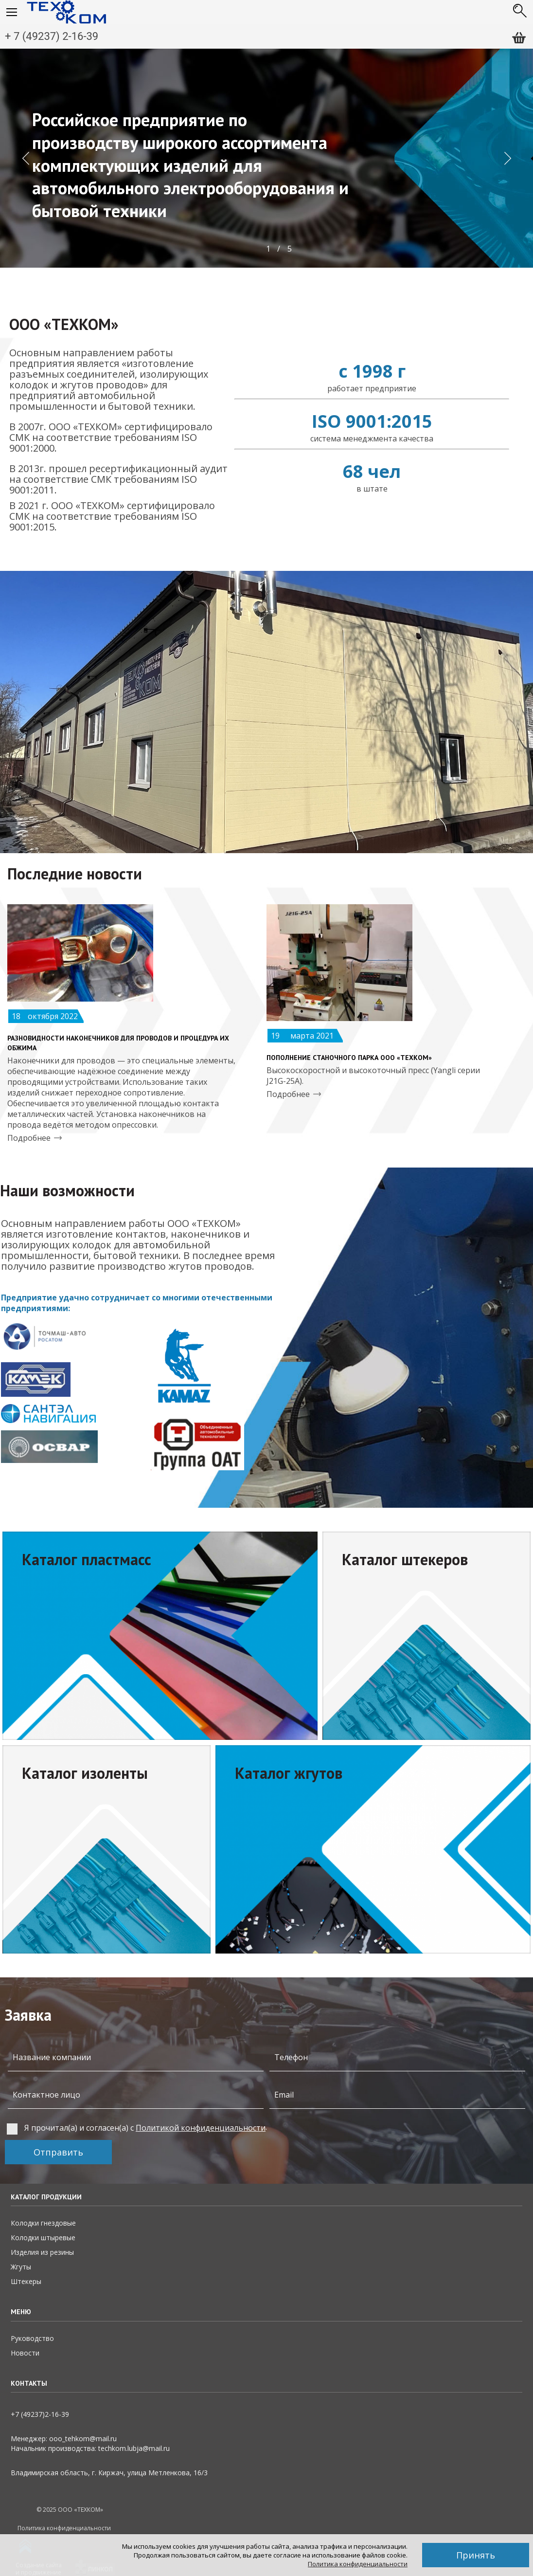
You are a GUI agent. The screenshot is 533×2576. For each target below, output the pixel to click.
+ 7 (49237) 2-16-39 (51, 36)
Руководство (32, 2338)
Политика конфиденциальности (358, 2563)
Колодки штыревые (43, 2237)
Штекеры (26, 2281)
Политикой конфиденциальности (201, 2127)
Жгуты (21, 2266)
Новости (25, 2352)
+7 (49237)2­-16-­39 (40, 2414)
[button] (25, 158)
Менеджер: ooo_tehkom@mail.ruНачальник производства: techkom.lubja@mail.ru (90, 2443)
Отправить (58, 2152)
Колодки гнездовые (43, 2223)
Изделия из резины (42, 2252)
